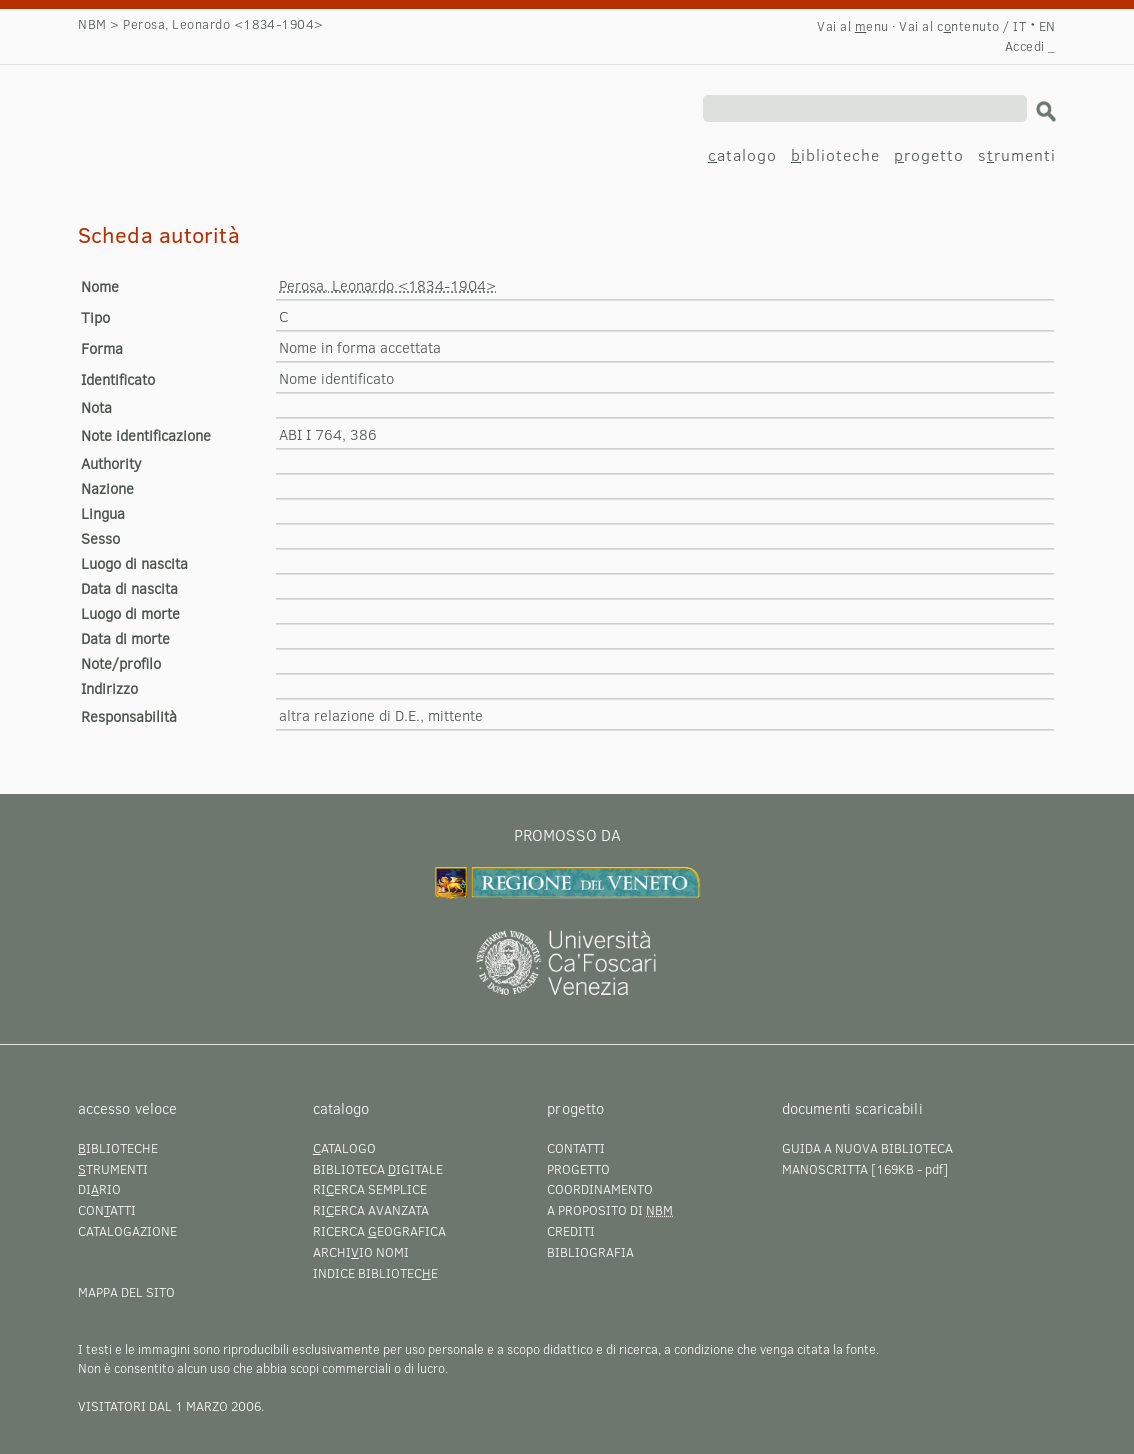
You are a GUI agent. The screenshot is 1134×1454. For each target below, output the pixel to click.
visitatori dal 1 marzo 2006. (171, 1406)
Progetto (578, 1169)
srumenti (1017, 154)
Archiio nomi (361, 1252)
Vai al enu (853, 26)
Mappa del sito (126, 1292)
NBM (92, 24)
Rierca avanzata (371, 1210)
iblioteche (835, 154)
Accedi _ (1030, 46)
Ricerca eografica (379, 1231)
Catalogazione (127, 1231)
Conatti (107, 1210)
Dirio (99, 1189)
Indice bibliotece (375, 1273)
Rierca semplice (370, 1189)
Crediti (571, 1231)
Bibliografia (590, 1252)
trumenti (113, 1169)
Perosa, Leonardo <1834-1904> (219, 107)
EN (1047, 26)
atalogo (742, 154)
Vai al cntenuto (949, 26)
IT (1019, 26)
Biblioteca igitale (378, 1169)
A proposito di (610, 1210)
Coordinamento (600, 1189)
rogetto (929, 154)
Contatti (576, 1148)
